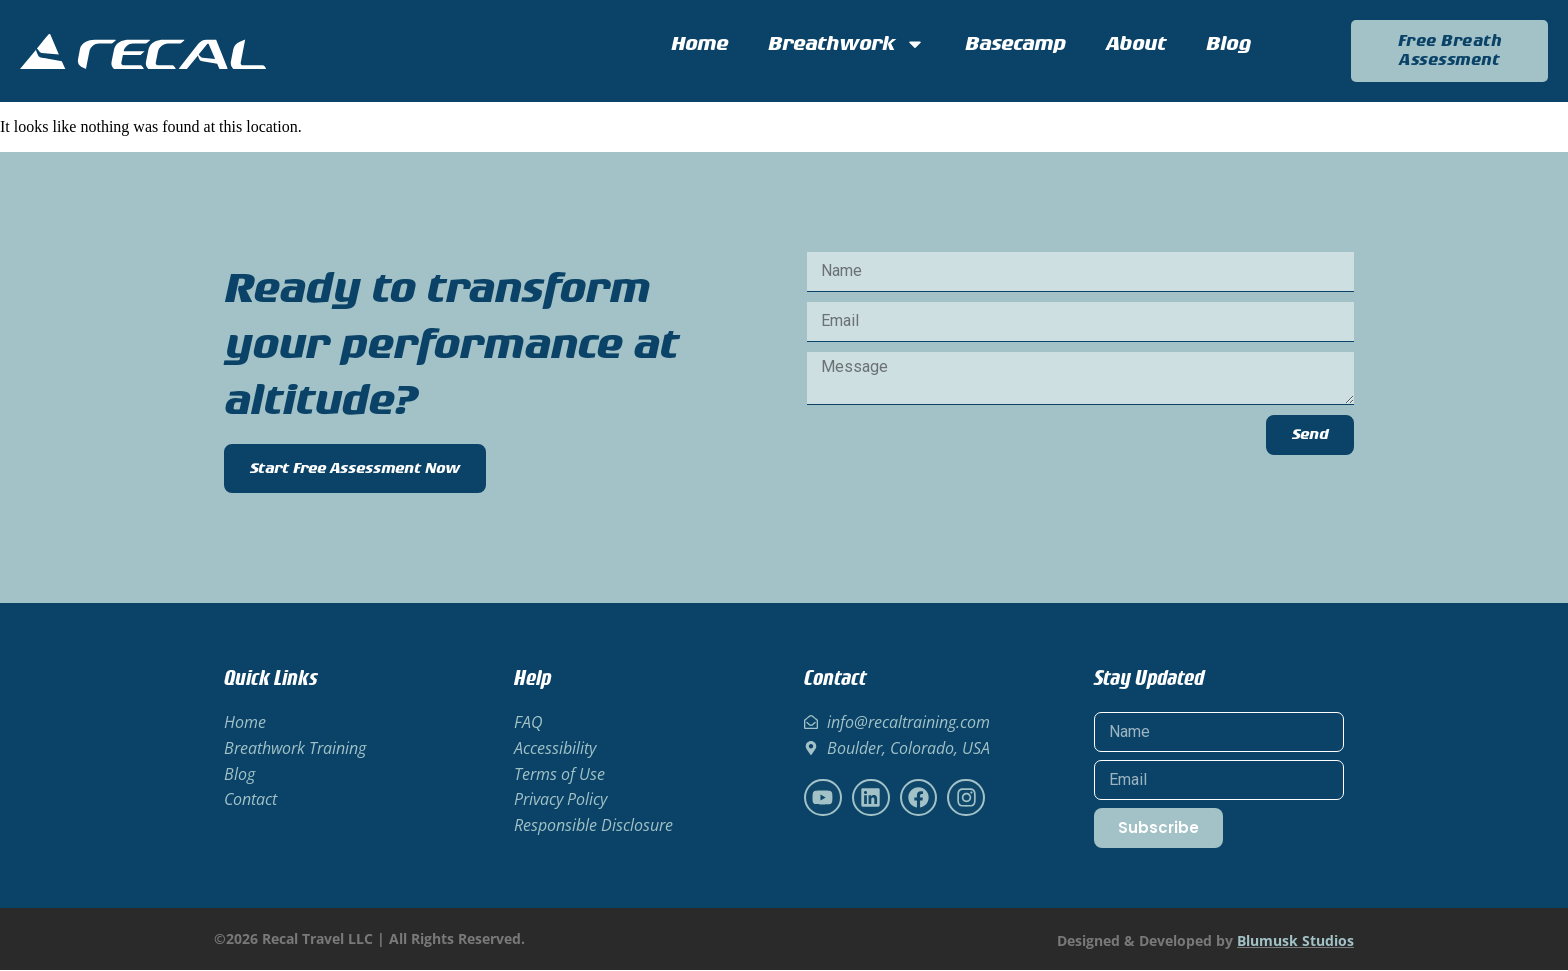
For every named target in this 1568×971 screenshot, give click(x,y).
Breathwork (846, 44)
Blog (1228, 44)
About (1136, 44)
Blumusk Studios (1295, 941)
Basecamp (1015, 44)
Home (699, 44)
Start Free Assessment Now (355, 469)
